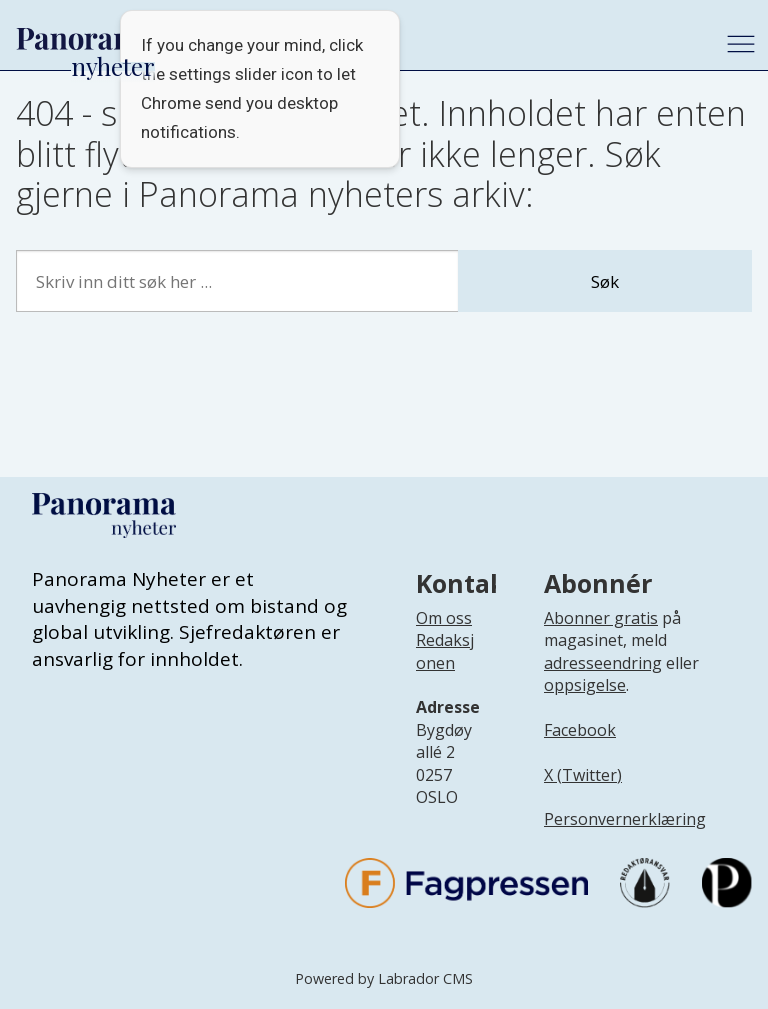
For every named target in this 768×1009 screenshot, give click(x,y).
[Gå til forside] (86, 39)
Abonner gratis (601, 618)
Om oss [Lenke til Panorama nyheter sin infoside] (444, 618)
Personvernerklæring (625, 819)
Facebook (580, 730)
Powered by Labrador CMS (384, 978)
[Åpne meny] (741, 44)
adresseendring (603, 663)
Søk (605, 281)
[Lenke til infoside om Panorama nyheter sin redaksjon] (445, 667)
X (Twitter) (583, 775)
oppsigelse (585, 685)
